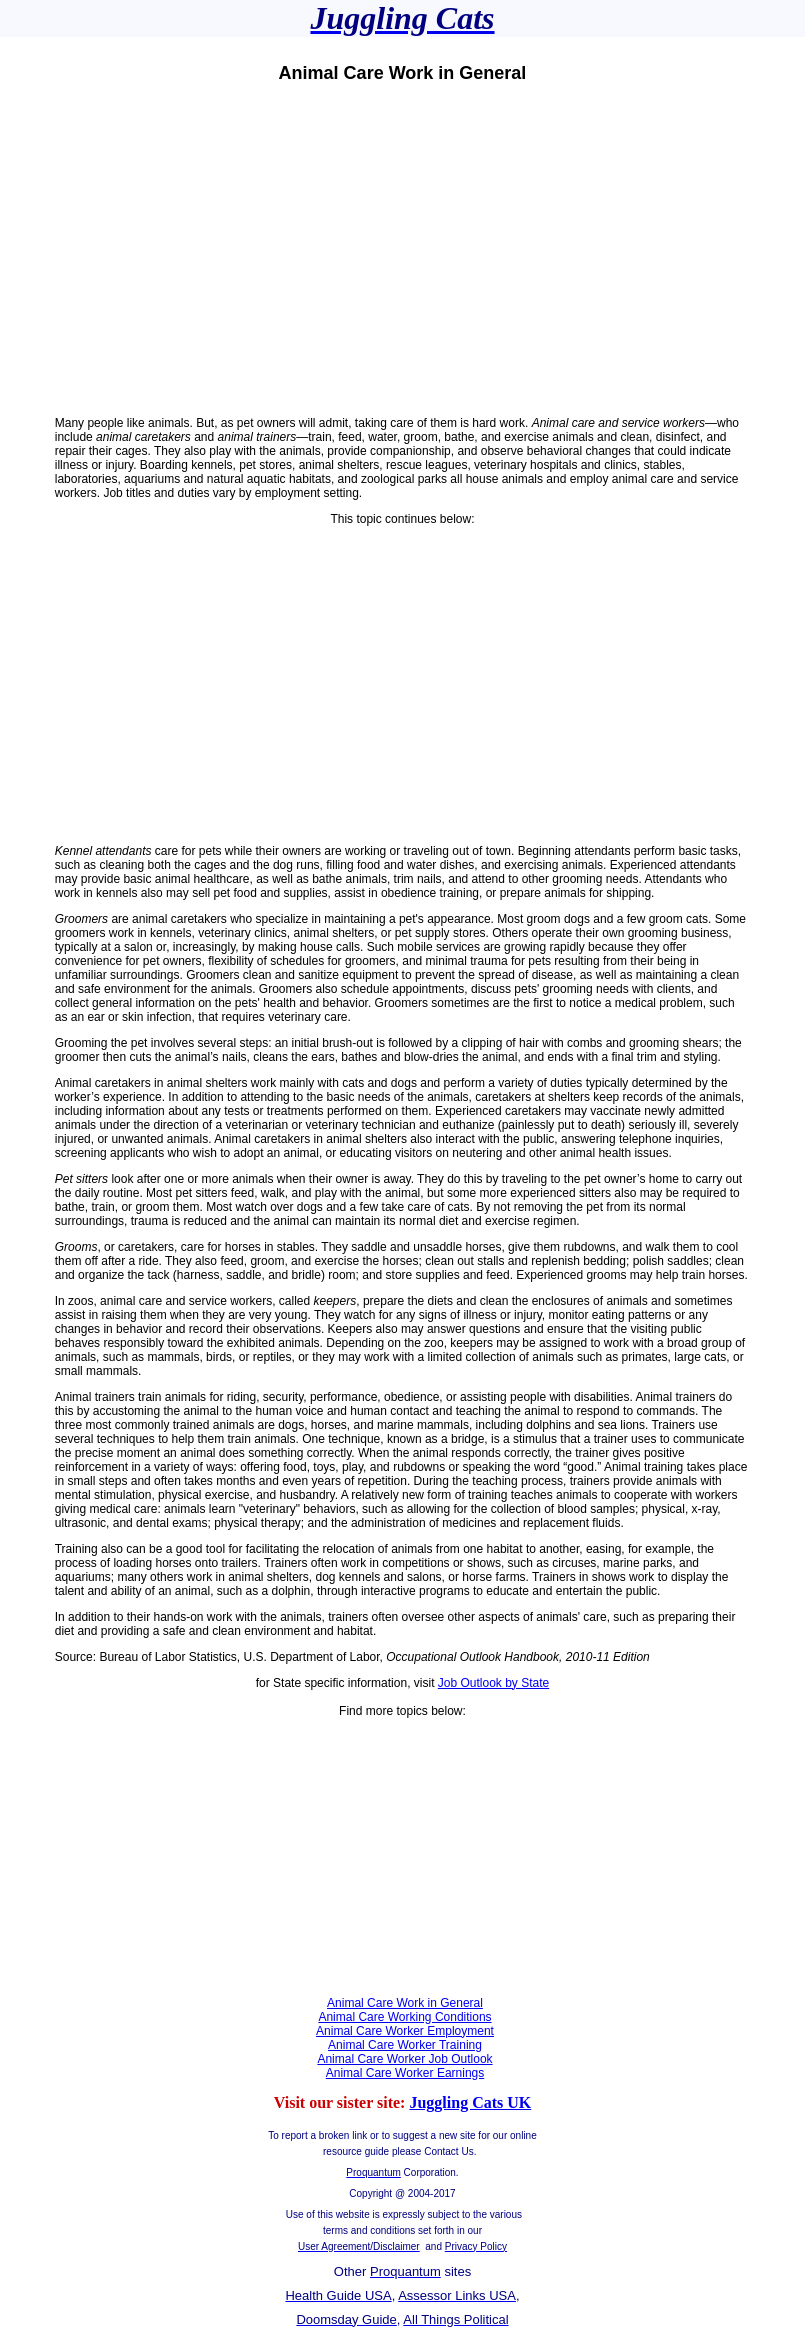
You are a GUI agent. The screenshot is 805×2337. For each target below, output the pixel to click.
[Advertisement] (402, 250)
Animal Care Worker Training (405, 2045)
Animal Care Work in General (405, 2003)
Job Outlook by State (493, 1683)
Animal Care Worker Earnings (405, 2073)
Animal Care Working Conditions (404, 2017)
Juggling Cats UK (470, 2102)
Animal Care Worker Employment (405, 2031)
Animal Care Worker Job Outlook (404, 2059)
